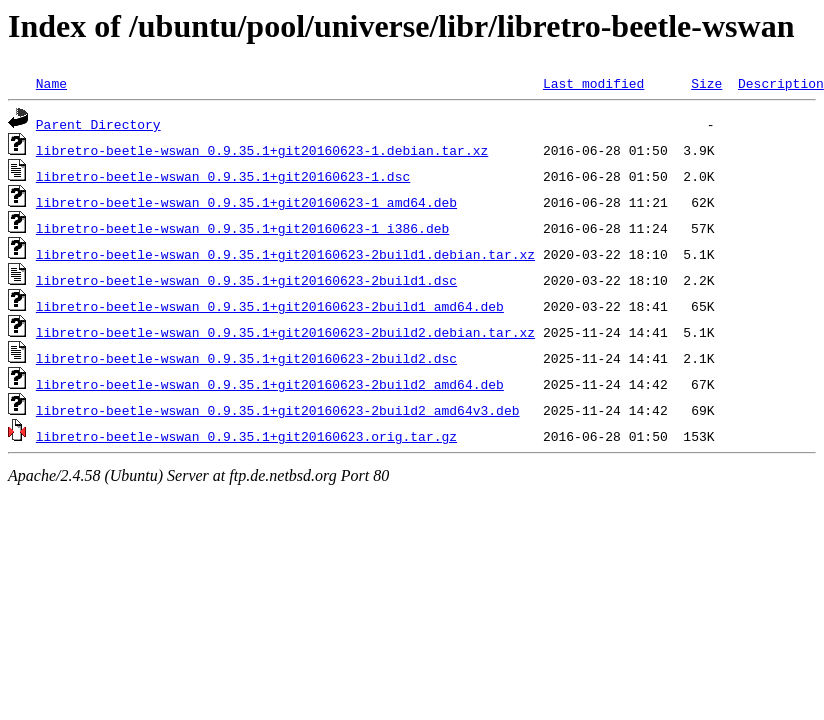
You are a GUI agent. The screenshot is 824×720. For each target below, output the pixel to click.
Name (51, 83)
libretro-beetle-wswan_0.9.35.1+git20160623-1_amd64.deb (246, 202)
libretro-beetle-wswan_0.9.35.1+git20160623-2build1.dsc (246, 280)
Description (781, 83)
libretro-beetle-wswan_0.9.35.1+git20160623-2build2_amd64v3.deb (278, 410)
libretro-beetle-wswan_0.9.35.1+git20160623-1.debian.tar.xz (262, 150)
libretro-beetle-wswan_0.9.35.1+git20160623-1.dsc (223, 176)
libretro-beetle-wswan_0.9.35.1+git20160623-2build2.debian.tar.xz (285, 332)
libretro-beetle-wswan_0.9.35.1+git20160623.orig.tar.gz (246, 436)
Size (706, 83)
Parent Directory (98, 124)
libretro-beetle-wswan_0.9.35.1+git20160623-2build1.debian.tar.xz (285, 254)
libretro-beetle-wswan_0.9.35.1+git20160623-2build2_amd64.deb (270, 384)
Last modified (593, 83)
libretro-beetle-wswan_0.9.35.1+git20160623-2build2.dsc (246, 358)
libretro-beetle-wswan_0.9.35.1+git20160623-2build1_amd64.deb (270, 306)
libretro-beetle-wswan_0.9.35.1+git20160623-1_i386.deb (242, 228)
